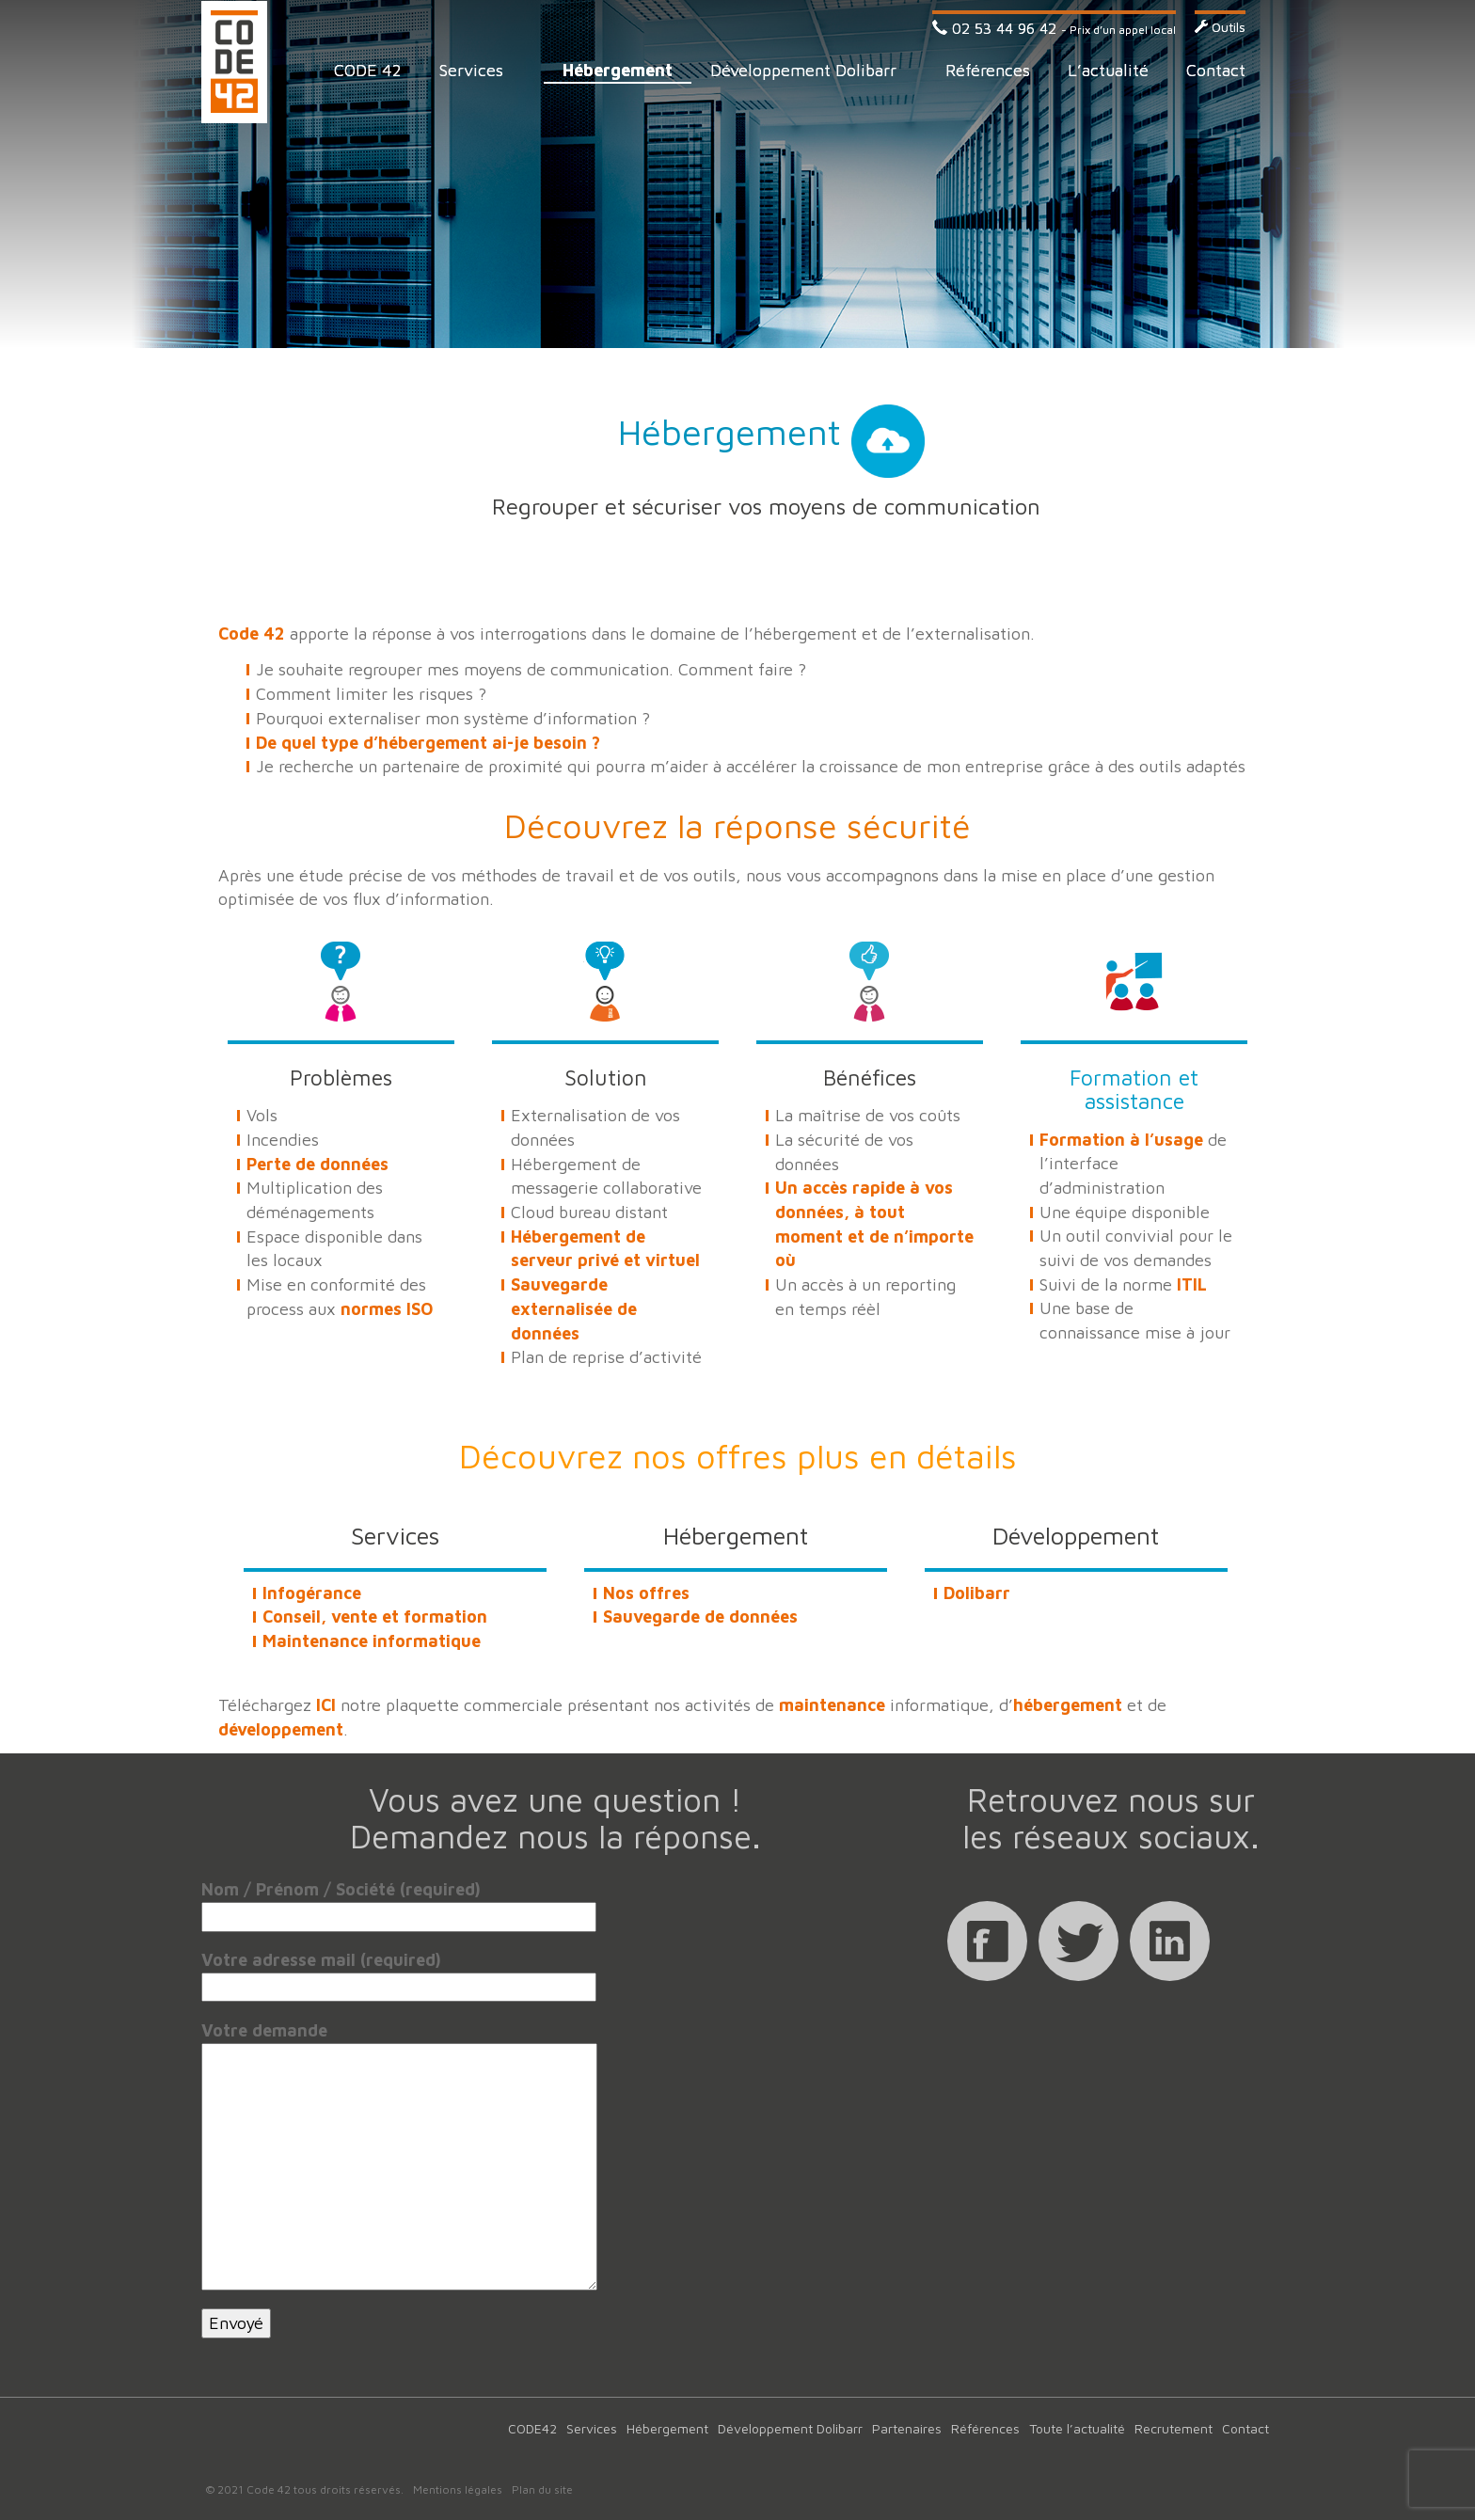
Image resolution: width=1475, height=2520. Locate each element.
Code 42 (234, 62)
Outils (1220, 27)
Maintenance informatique (371, 1641)
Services (471, 70)
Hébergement (618, 70)
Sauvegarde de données (700, 1616)
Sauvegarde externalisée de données (574, 1308)
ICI (326, 1705)
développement (280, 1729)
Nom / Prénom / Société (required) (398, 1902)
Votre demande (399, 2043)
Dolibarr (977, 1593)
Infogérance (311, 1593)
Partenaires (907, 2428)
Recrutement (1173, 2428)
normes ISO (387, 1309)
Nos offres (646, 1593)
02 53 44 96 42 (994, 28)
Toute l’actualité (1077, 2428)
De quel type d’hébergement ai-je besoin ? (428, 743)
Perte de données (317, 1164)
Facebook (987, 1941)
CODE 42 (368, 70)
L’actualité (1108, 70)
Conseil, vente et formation (374, 1616)
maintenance (832, 1705)
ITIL (1192, 1284)
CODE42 (532, 2428)
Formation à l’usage (1121, 1139)
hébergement (1067, 1705)
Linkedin (1170, 1941)
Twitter (1078, 1941)
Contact (1215, 70)
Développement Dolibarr (803, 70)
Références (987, 70)
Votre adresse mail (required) (398, 1973)
